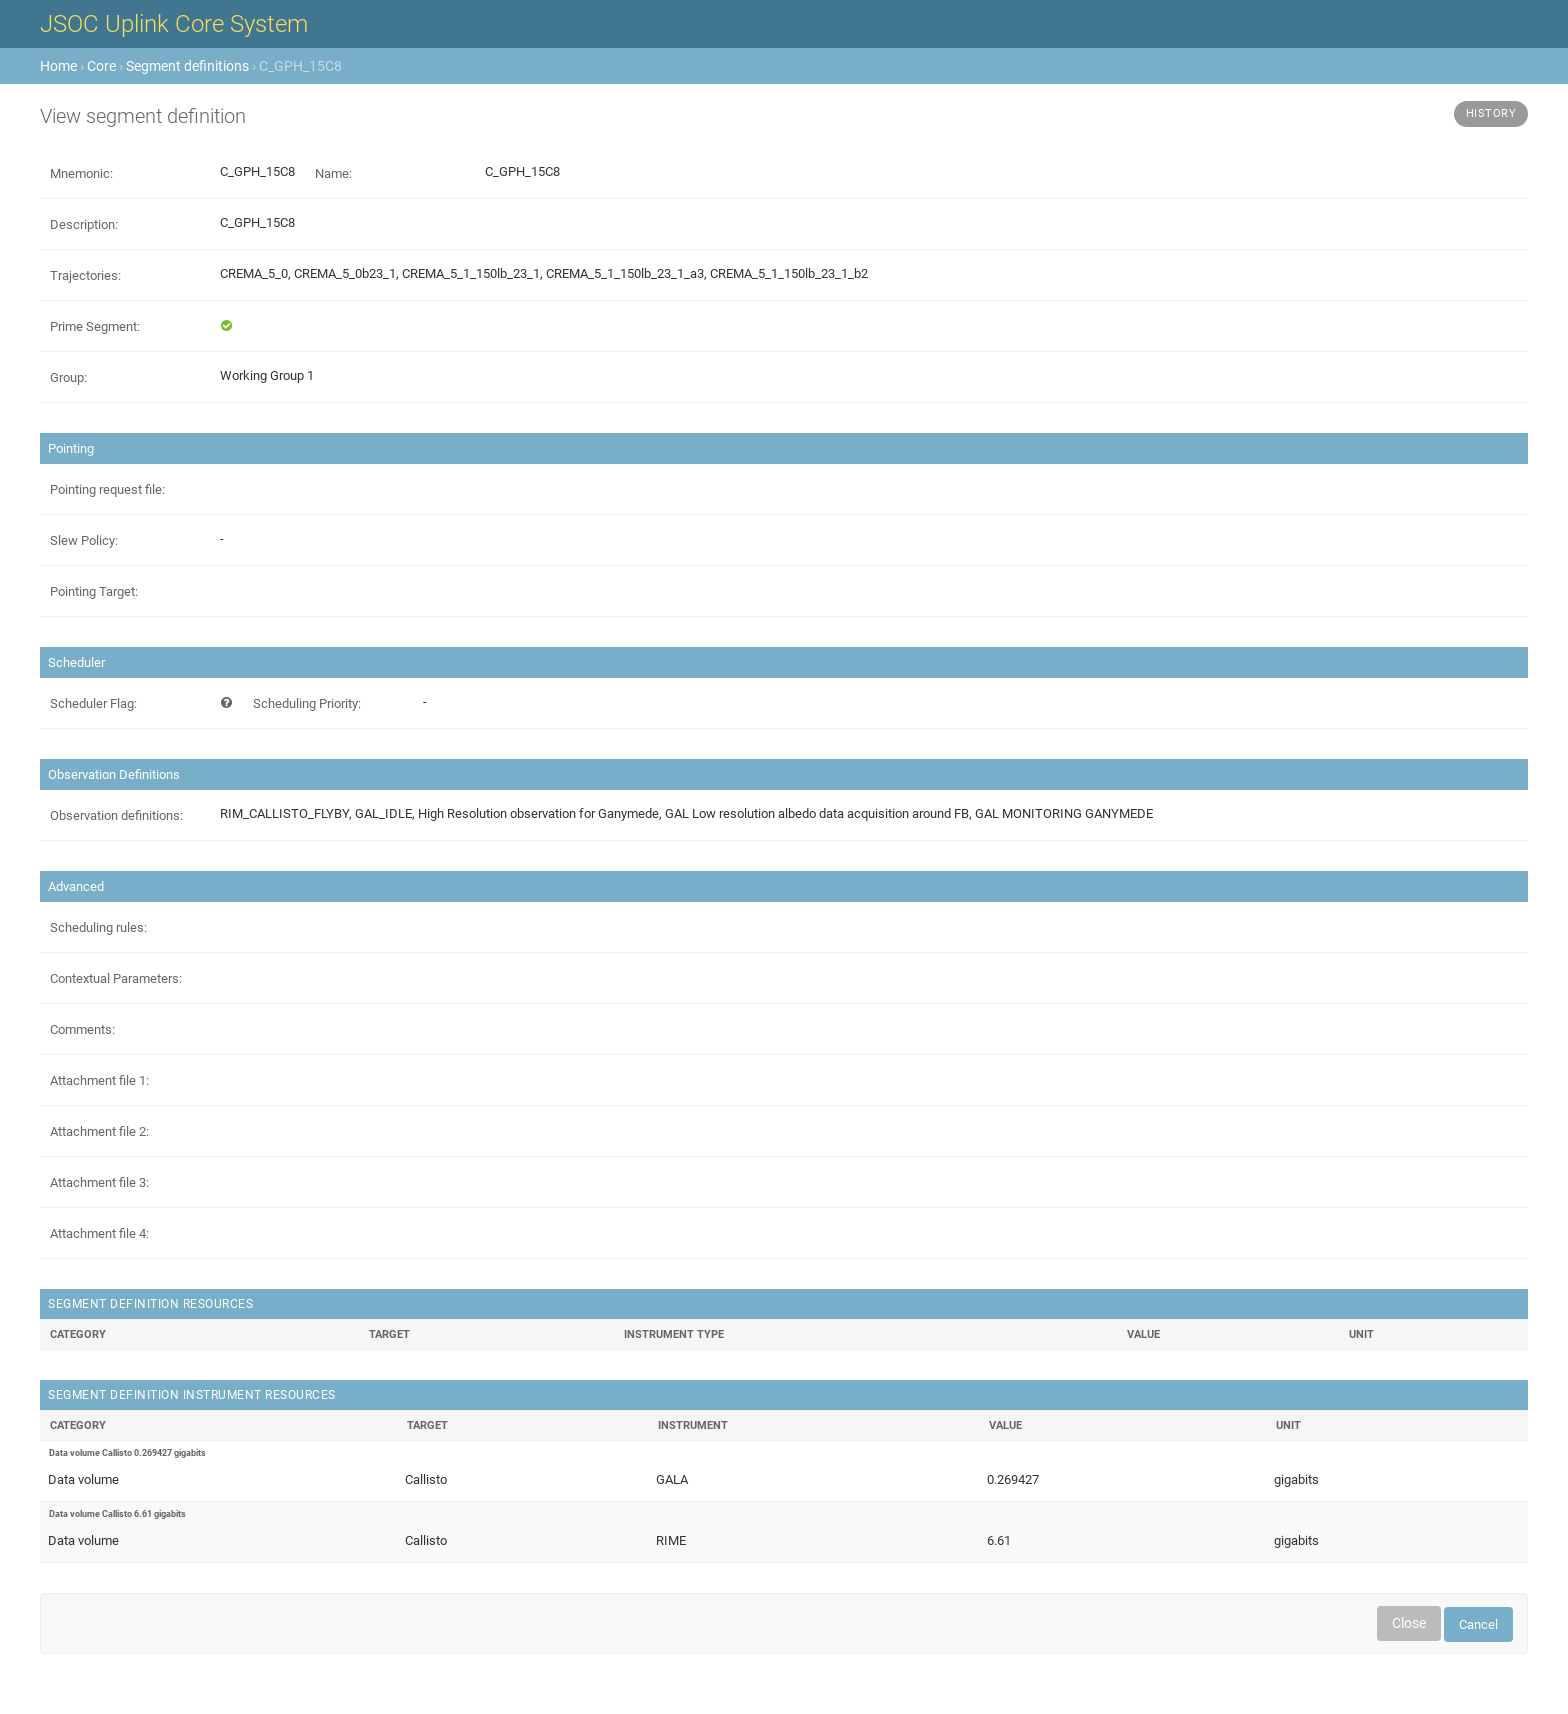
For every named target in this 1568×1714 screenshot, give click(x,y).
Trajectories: (85, 275)
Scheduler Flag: (93, 703)
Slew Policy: (84, 540)
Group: (68, 377)
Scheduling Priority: (307, 703)
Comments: (82, 1029)
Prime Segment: (95, 326)
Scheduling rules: (98, 927)
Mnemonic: (81, 173)
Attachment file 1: (99, 1080)
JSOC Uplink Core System (174, 24)
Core (101, 66)
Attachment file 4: (99, 1233)
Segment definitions (187, 66)
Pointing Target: (94, 591)
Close (1409, 1623)
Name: (333, 173)
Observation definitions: (116, 815)
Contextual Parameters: (116, 978)
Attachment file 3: (99, 1182)
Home (58, 66)
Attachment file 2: (99, 1131)
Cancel (1478, 1624)
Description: (84, 224)
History (1491, 113)
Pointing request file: (107, 489)
